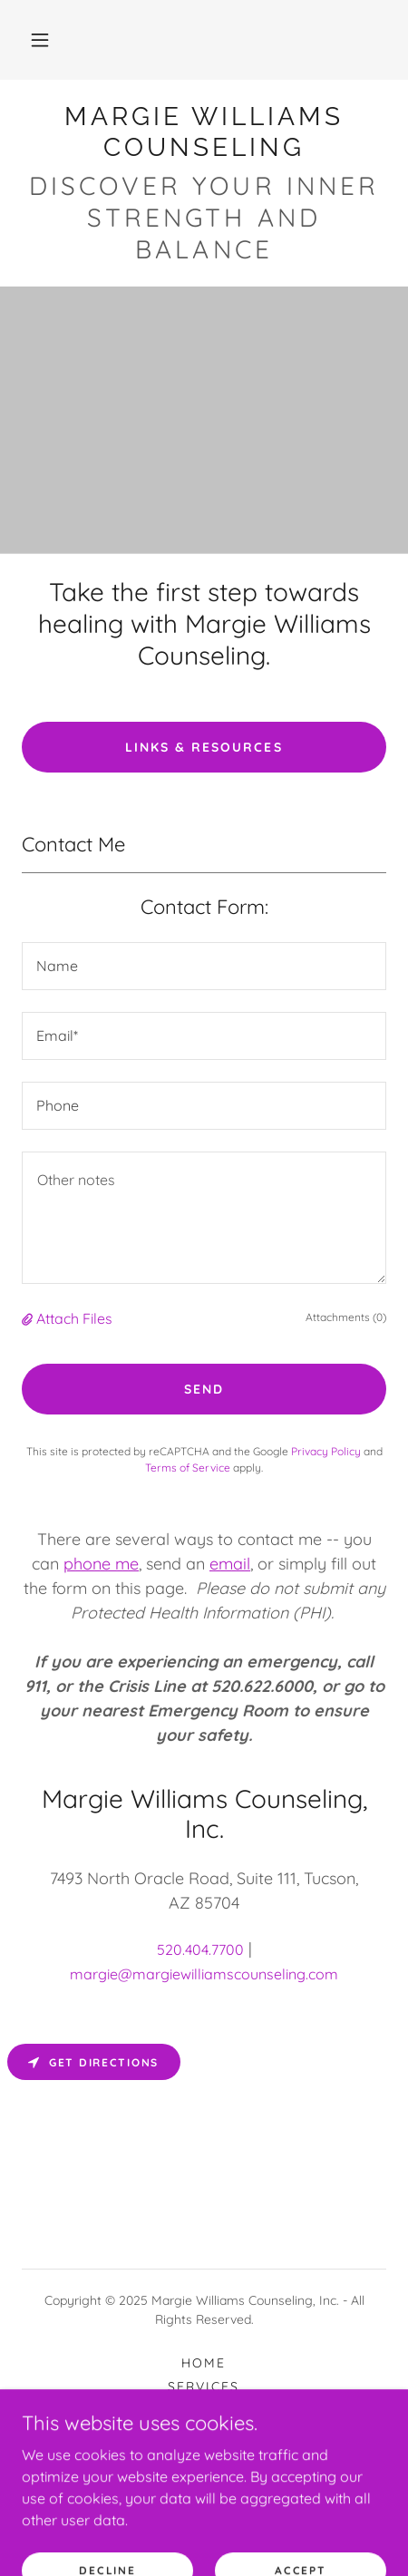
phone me (101, 1563)
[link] (204, 132)
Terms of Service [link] (187, 1467)
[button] (40, 40)
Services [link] (203, 2386)
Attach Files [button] (74, 1318)
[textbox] (204, 966)
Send (204, 1389)
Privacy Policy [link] (326, 1451)
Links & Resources (203, 747)
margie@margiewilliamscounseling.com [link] (204, 1974)
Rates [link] (203, 2410)
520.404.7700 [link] (200, 1949)
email (229, 1563)
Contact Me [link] (203, 2433)
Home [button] (203, 2363)
